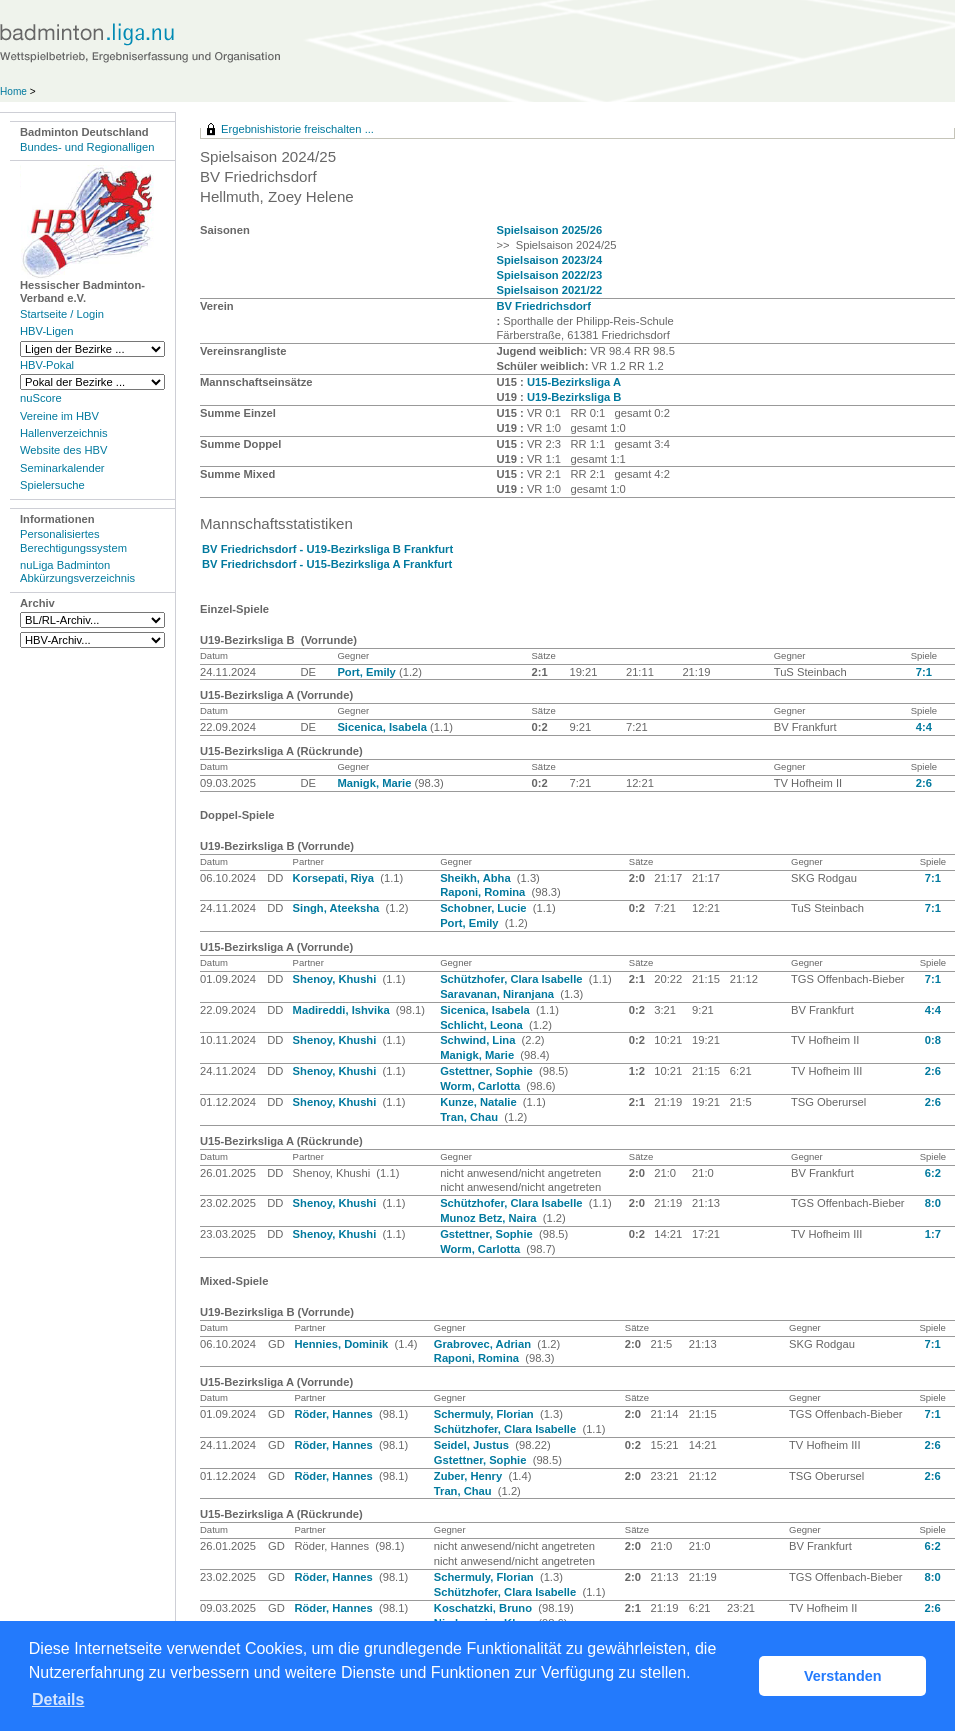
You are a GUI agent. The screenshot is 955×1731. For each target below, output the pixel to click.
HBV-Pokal (47, 365)
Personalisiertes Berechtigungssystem (73, 540)
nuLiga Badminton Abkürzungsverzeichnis (77, 571)
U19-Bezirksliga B (574, 397)
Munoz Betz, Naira (489, 1218)
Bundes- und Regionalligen (87, 147)
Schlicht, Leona (483, 1025)
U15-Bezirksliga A (574, 382)
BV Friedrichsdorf (543, 306)
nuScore (41, 398)
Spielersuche (52, 485)
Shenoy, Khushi (336, 979)
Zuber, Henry (470, 1476)
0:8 (933, 1040)
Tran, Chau (470, 1117)
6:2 (933, 1173)
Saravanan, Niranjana (498, 994)
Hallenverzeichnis (64, 433)
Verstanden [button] (843, 1676)
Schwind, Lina (479, 1040)
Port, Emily (368, 672)
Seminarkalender (62, 468)
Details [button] (58, 1699)
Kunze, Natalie (480, 1102)
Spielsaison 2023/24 (549, 260)
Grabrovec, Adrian (484, 1344)
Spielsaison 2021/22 (549, 290)
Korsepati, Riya (335, 878)
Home (13, 91)
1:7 (933, 1234)
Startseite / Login (62, 314)
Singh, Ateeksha (338, 908)
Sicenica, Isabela (383, 727)
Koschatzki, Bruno (484, 1608)
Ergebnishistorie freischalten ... (297, 129)
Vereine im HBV (59, 416)
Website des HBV (63, 450)
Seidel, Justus (473, 1445)
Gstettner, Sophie (488, 1071)
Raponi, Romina (484, 892)
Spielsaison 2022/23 (549, 275)
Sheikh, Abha (477, 878)
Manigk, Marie (375, 783)
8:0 (933, 1203)
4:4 (924, 727)
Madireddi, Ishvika (343, 1010)
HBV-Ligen (46, 331)
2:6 (924, 783)
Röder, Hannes (334, 1414)
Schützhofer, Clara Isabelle (513, 979)
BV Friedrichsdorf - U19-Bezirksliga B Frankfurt (327, 549)
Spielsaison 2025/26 (549, 230)
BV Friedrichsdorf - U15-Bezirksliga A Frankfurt (327, 564)
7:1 (924, 672)
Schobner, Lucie (485, 908)
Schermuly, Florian (485, 1414)
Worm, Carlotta (481, 1086)
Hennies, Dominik (342, 1344)
